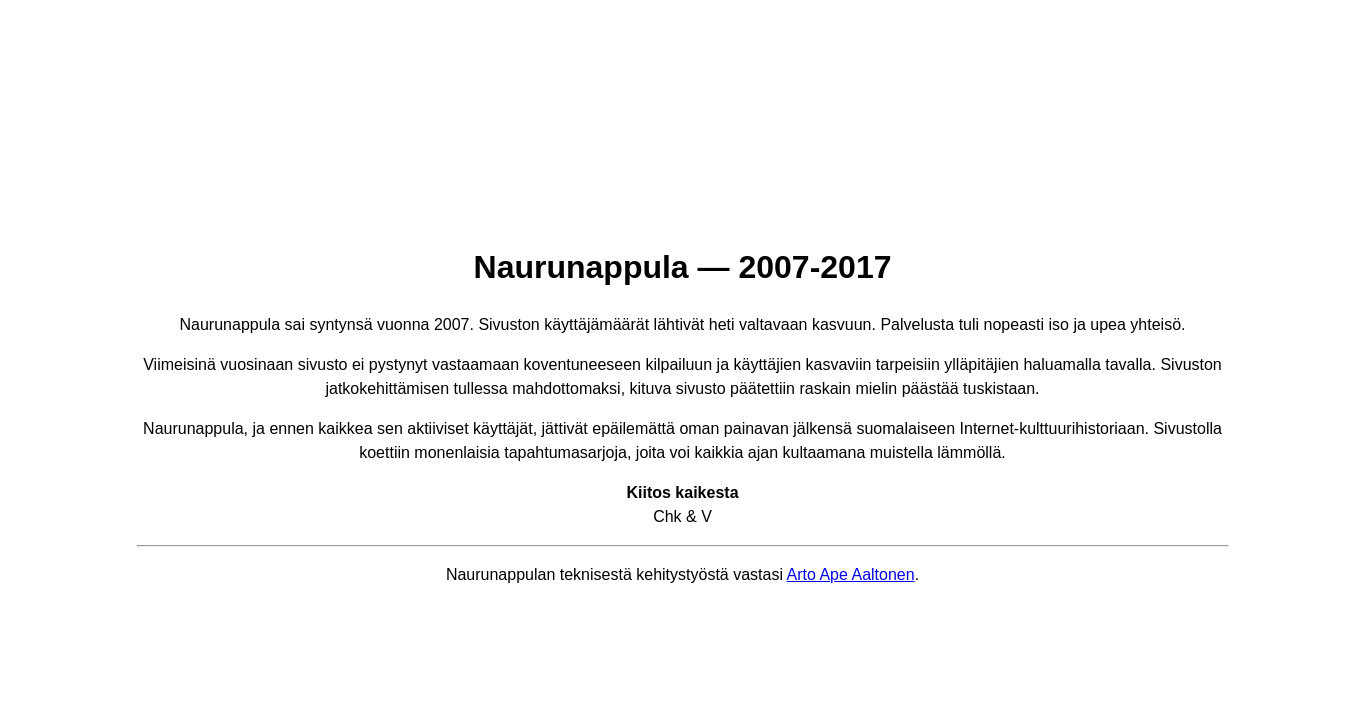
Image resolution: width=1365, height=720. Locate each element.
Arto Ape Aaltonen (851, 574)
